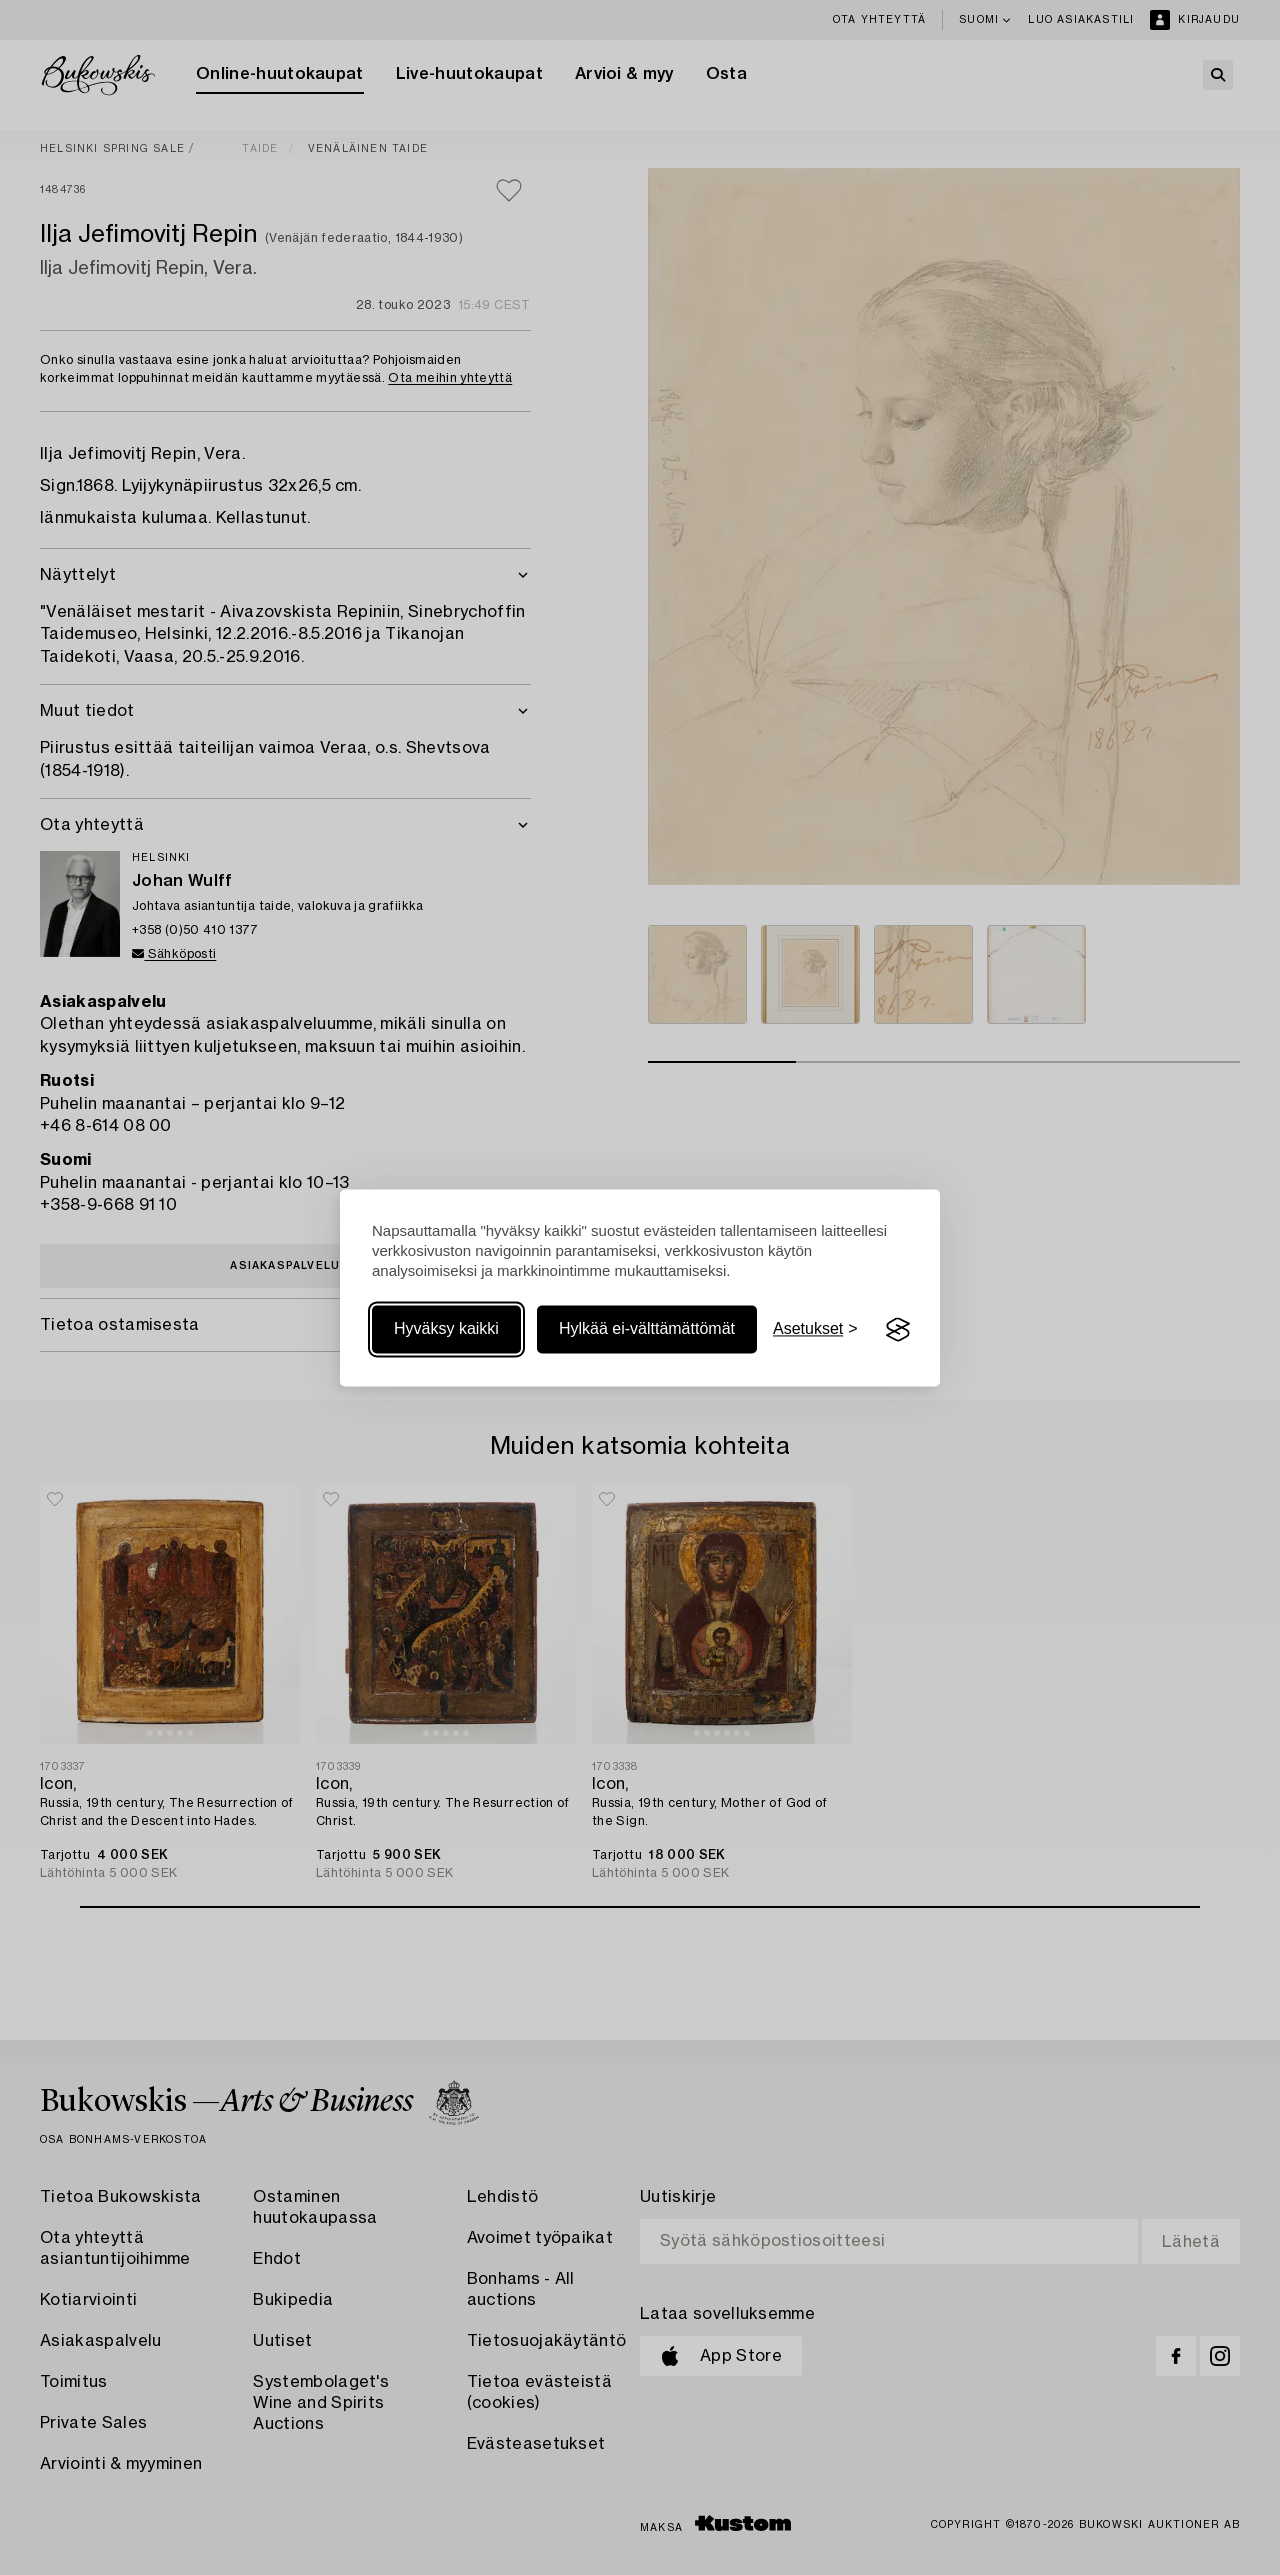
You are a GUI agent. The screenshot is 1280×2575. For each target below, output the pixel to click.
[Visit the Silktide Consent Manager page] (898, 1330)
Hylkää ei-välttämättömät (647, 1329)
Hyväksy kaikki (446, 1329)
